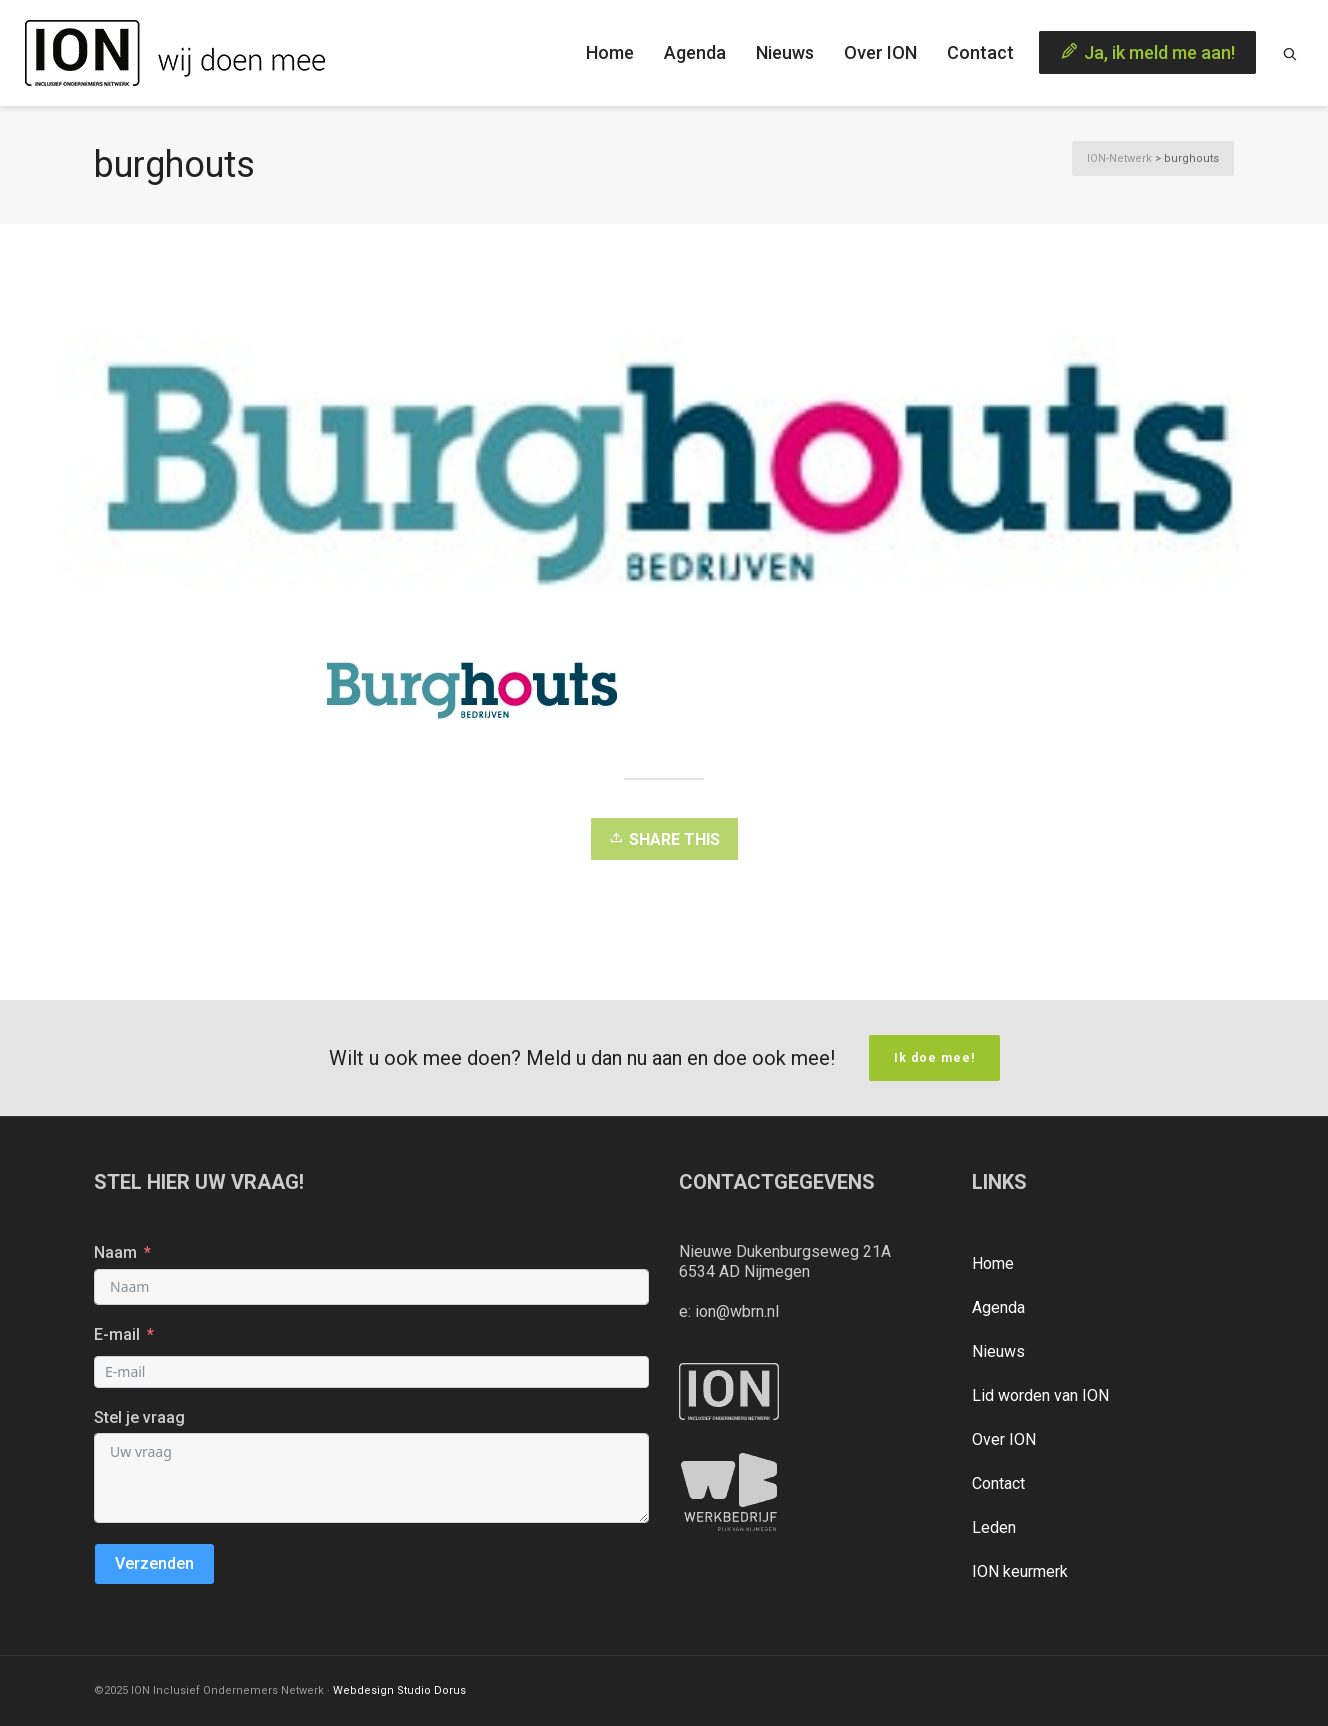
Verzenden (154, 1563)
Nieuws (998, 1351)
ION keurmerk (1020, 1571)
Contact (998, 1483)
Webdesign (363, 1690)
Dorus (450, 1690)
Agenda (998, 1307)
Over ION (1004, 1439)
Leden (994, 1527)
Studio (414, 1690)
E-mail (117, 1334)
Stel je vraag (139, 1417)
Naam (115, 1252)
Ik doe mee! (934, 1058)
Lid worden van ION (1040, 1395)
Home (993, 1263)
